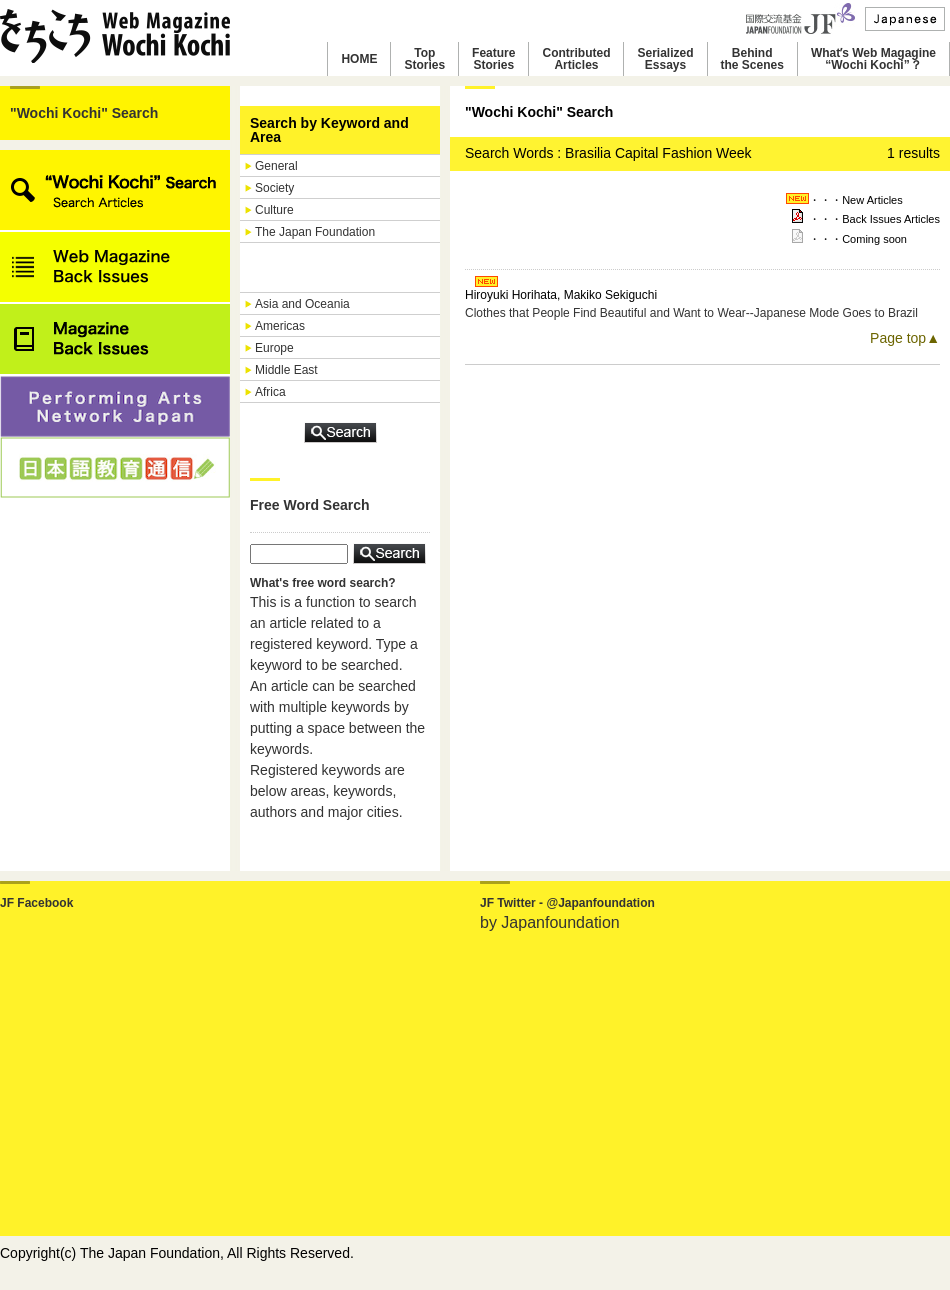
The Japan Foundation (315, 232)
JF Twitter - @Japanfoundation (567, 903)
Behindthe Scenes (752, 59)
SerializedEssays (665, 59)
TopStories (424, 59)
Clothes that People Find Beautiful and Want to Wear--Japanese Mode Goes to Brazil (691, 313)
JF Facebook (36, 903)
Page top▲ (905, 338)
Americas (280, 326)
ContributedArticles (576, 59)
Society (274, 188)
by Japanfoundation (550, 922)
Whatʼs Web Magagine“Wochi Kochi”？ (873, 59)
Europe (274, 348)
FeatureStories (493, 59)
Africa (270, 392)
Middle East (286, 370)
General (276, 166)
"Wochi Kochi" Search (84, 113)
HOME (359, 59)
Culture (274, 210)
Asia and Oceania (302, 304)
